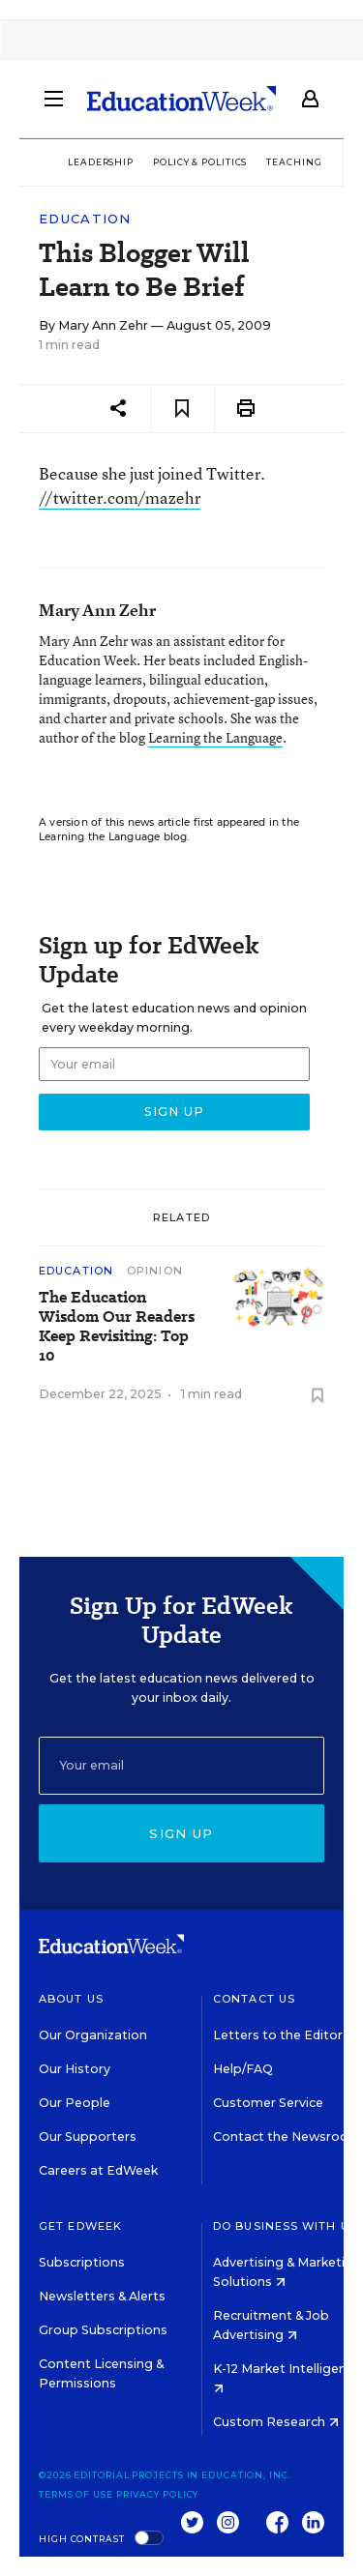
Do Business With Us (285, 2226)
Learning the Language (215, 737)
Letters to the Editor (278, 2035)
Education (85, 219)
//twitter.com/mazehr (119, 497)
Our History (74, 2069)
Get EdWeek (80, 2226)
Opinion (155, 1270)
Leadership (101, 162)
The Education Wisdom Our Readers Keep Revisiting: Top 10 (117, 1326)
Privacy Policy (157, 2494)
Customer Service (268, 2102)
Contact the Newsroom (287, 2136)
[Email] (181, 1766)
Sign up (181, 1833)
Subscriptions (82, 2262)
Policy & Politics (200, 162)
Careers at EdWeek (98, 2170)
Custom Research (276, 2422)
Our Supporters (87, 2136)
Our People (74, 2102)
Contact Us (254, 1998)
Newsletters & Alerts (102, 2296)
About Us (71, 1998)
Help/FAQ (243, 2069)
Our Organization (93, 2035)
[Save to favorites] (182, 408)
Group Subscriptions (103, 2330)
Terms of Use (76, 2494)
